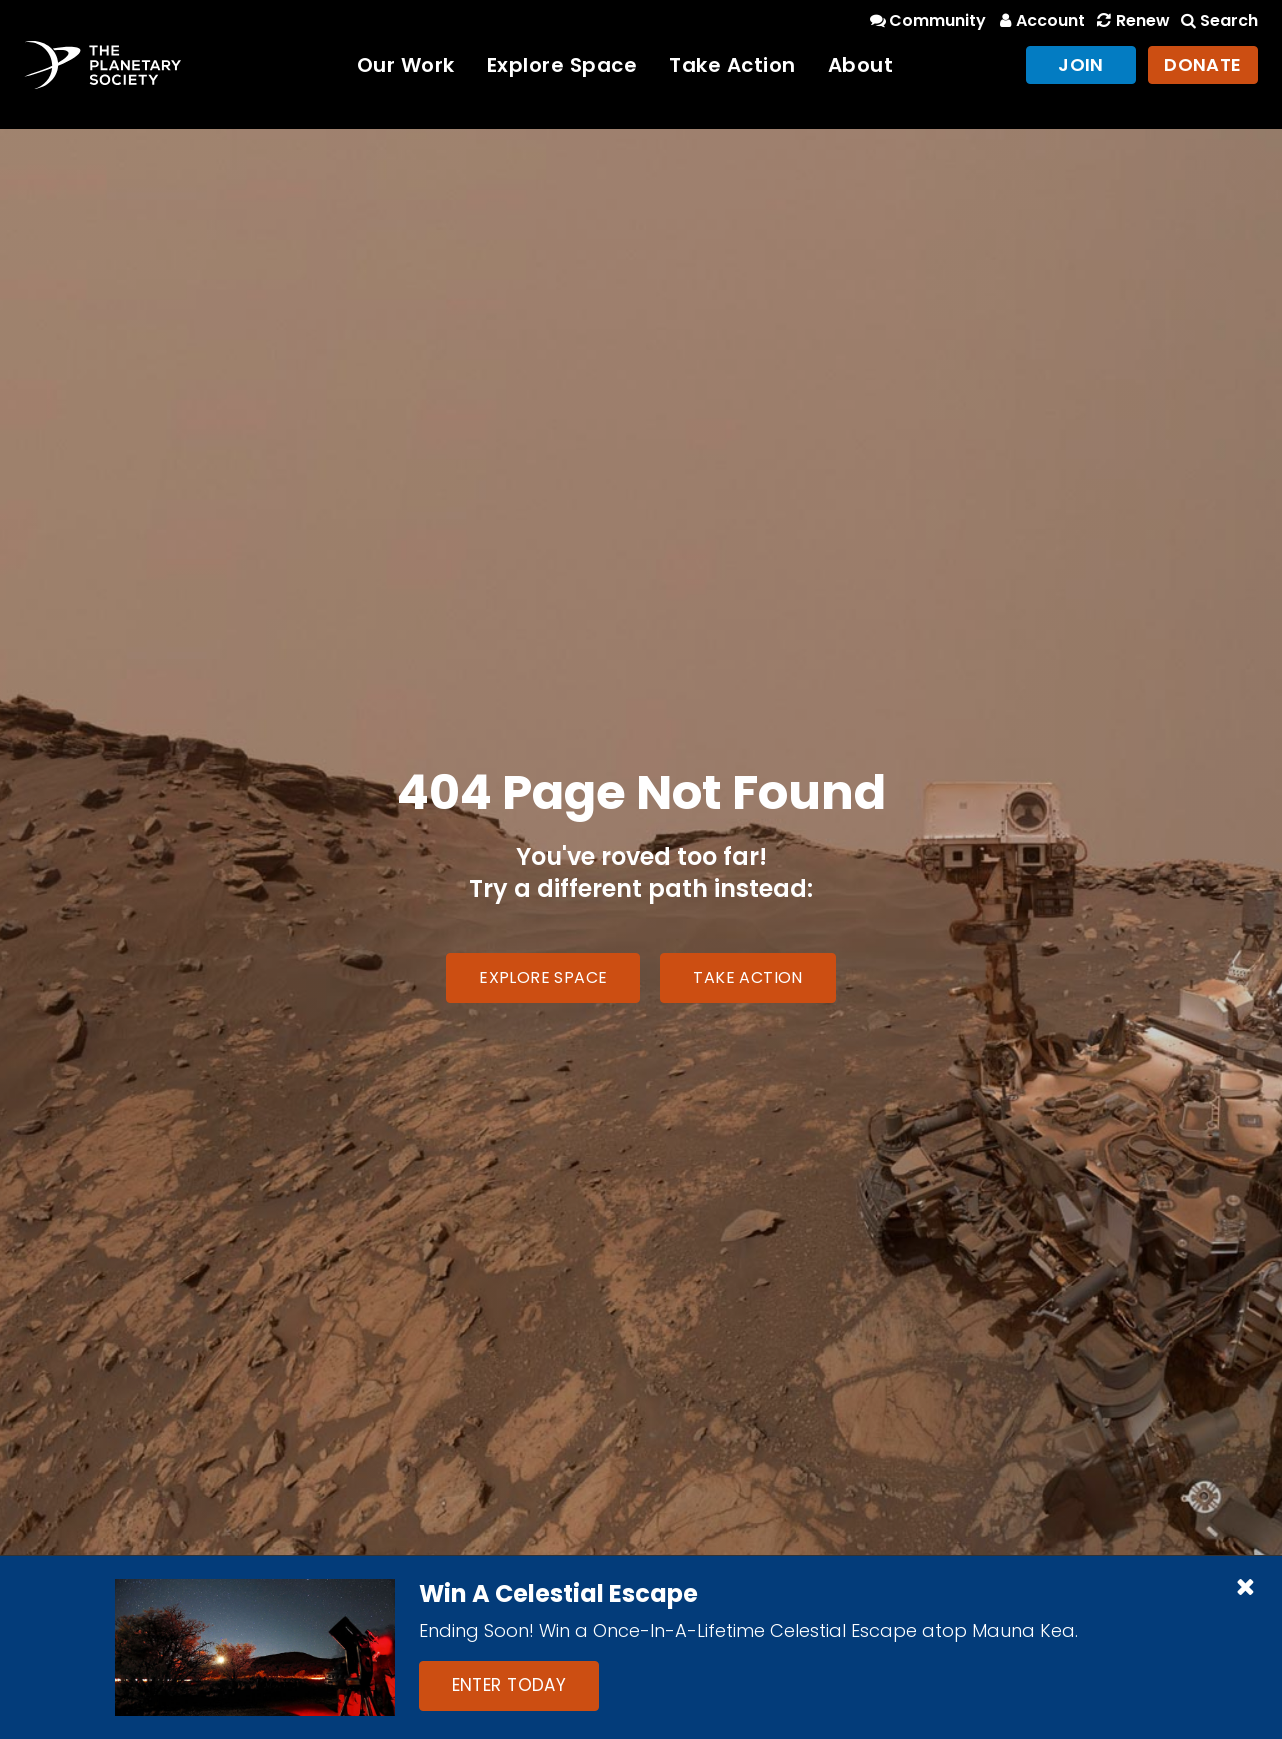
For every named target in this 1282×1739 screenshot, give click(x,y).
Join (1081, 64)
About (861, 65)
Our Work (406, 65)
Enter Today (509, 1685)
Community (926, 20)
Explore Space (562, 65)
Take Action (732, 65)
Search (1218, 20)
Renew (1131, 20)
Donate (1203, 64)
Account (1039, 20)
